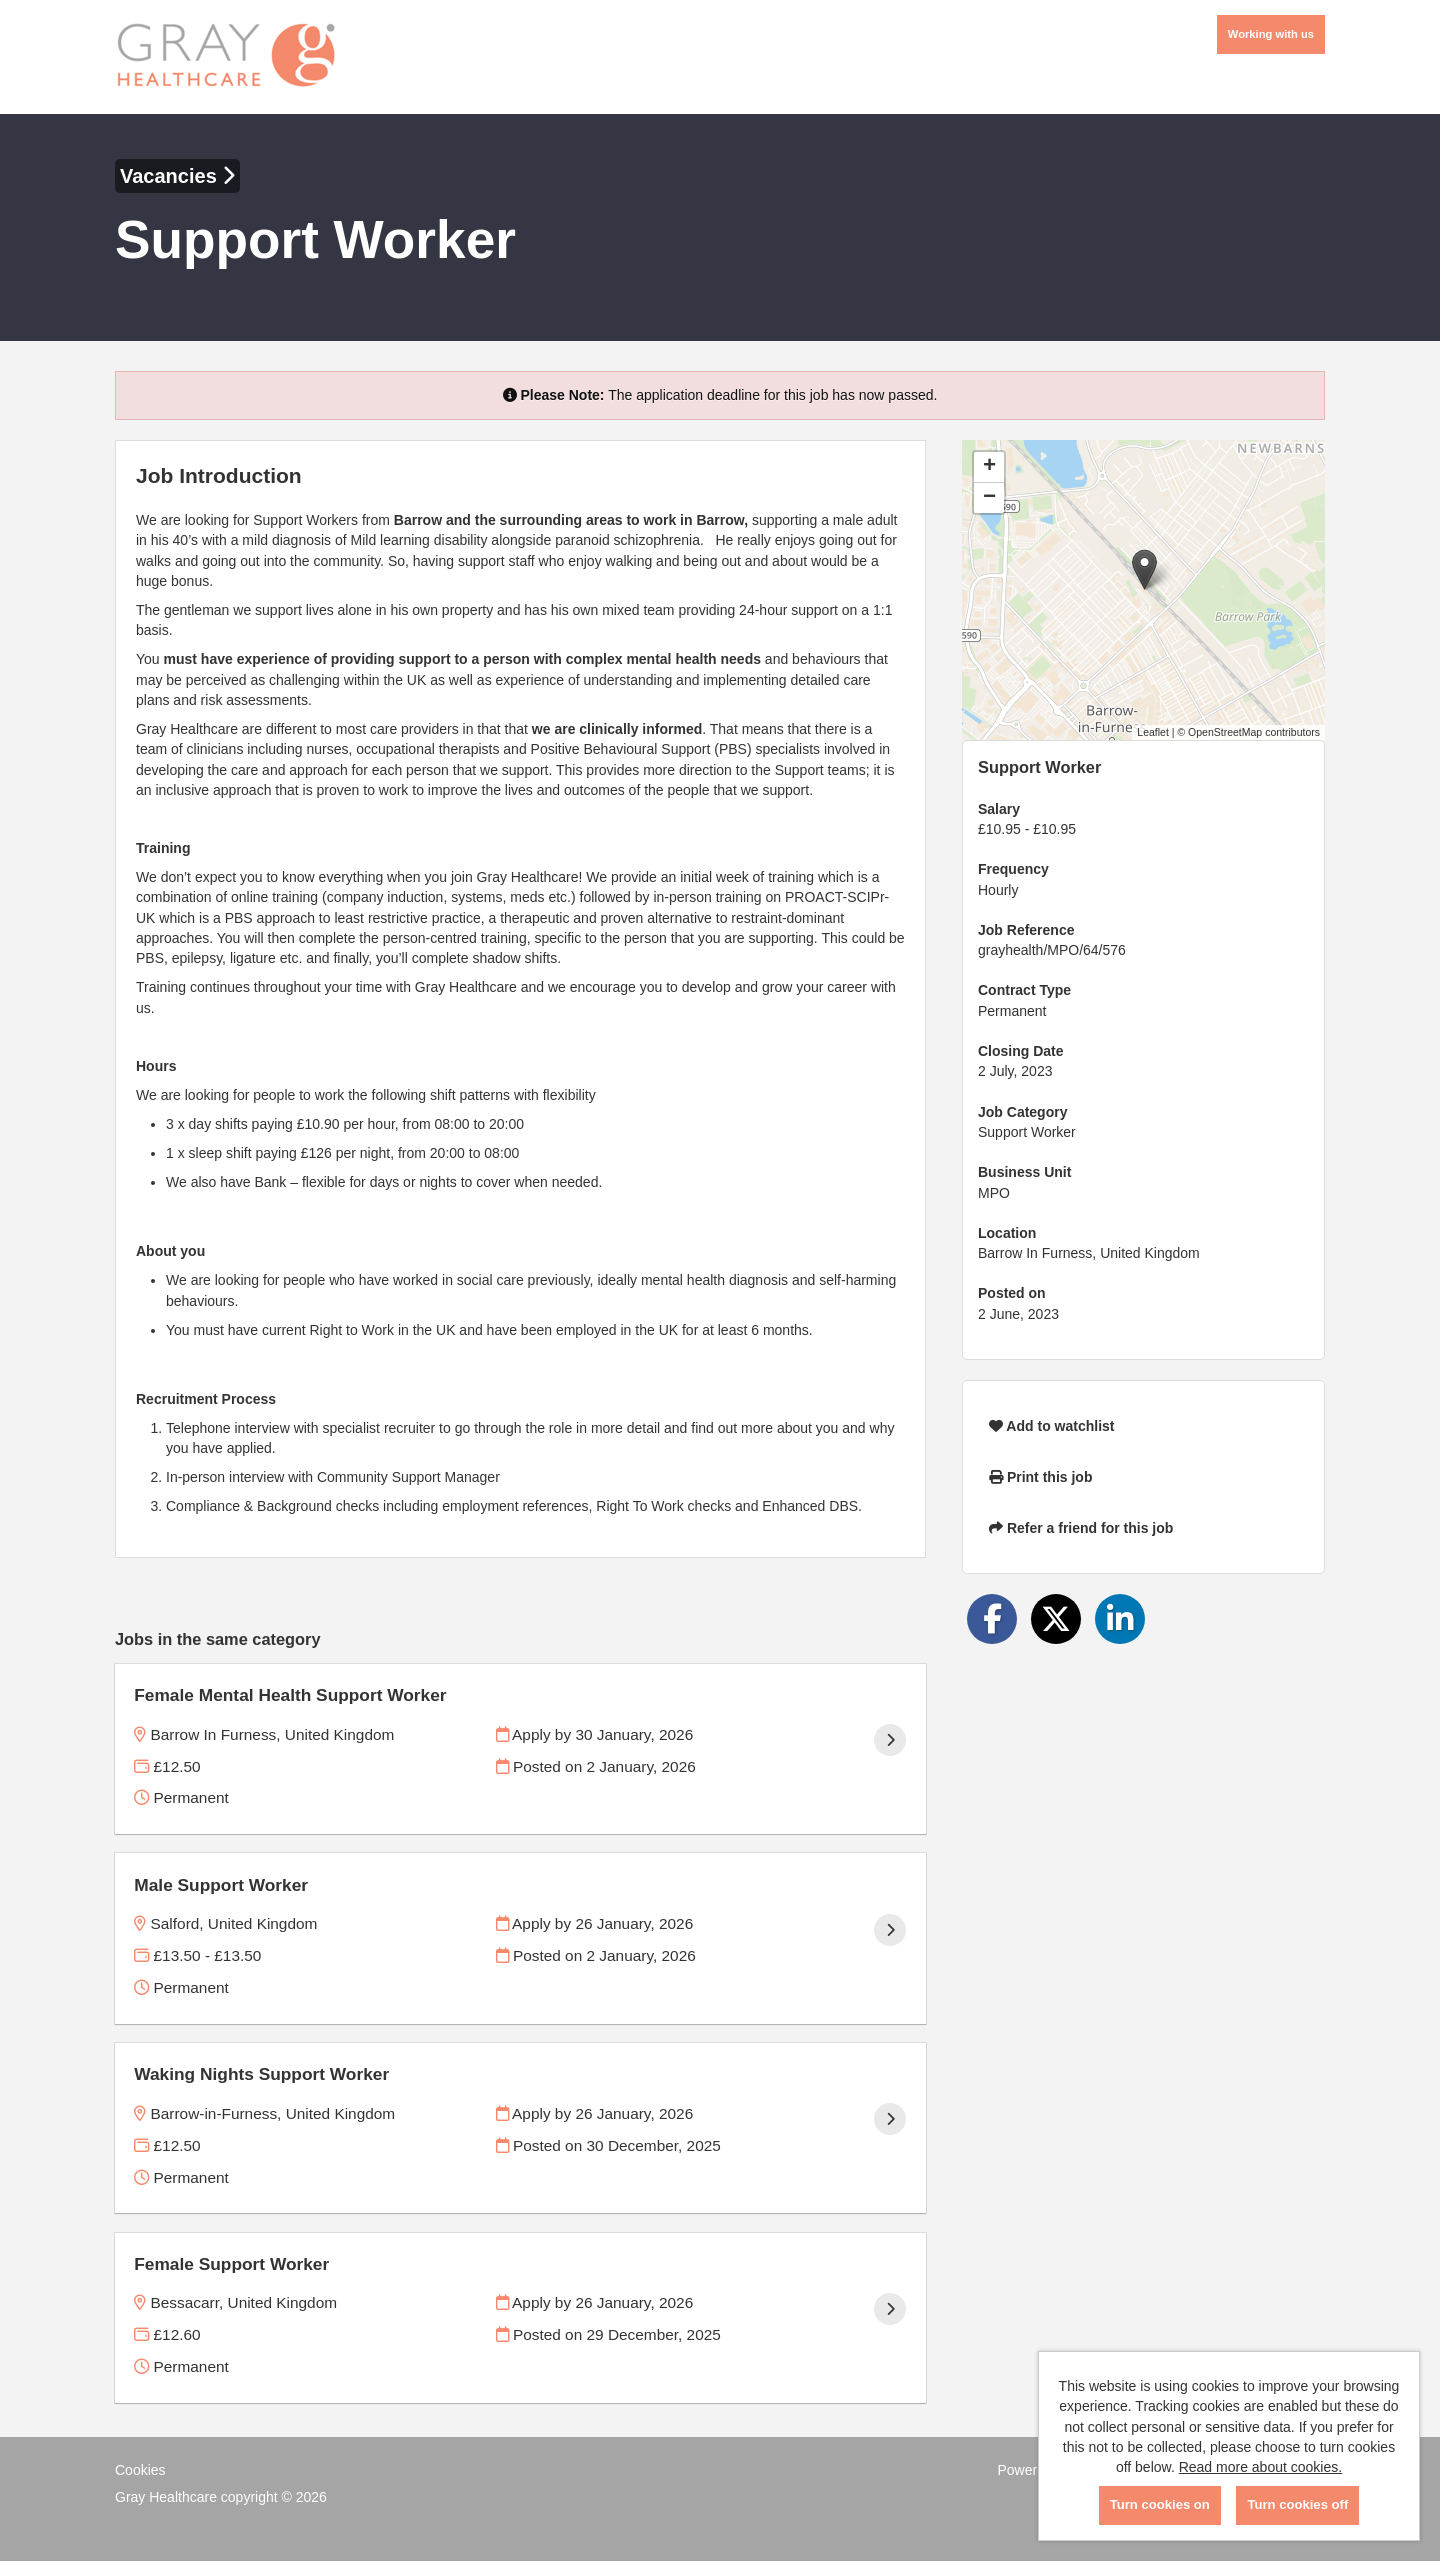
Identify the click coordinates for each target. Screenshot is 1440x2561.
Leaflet (1153, 732)
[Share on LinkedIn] (1120, 1619)
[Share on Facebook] (992, 1619)
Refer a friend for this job (1081, 1528)
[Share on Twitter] (1056, 1619)
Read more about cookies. (1260, 2467)
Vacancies (177, 176)
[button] (1144, 569)
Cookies (140, 2470)
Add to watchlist (1051, 1426)
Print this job (1040, 1477)
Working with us (1271, 34)
